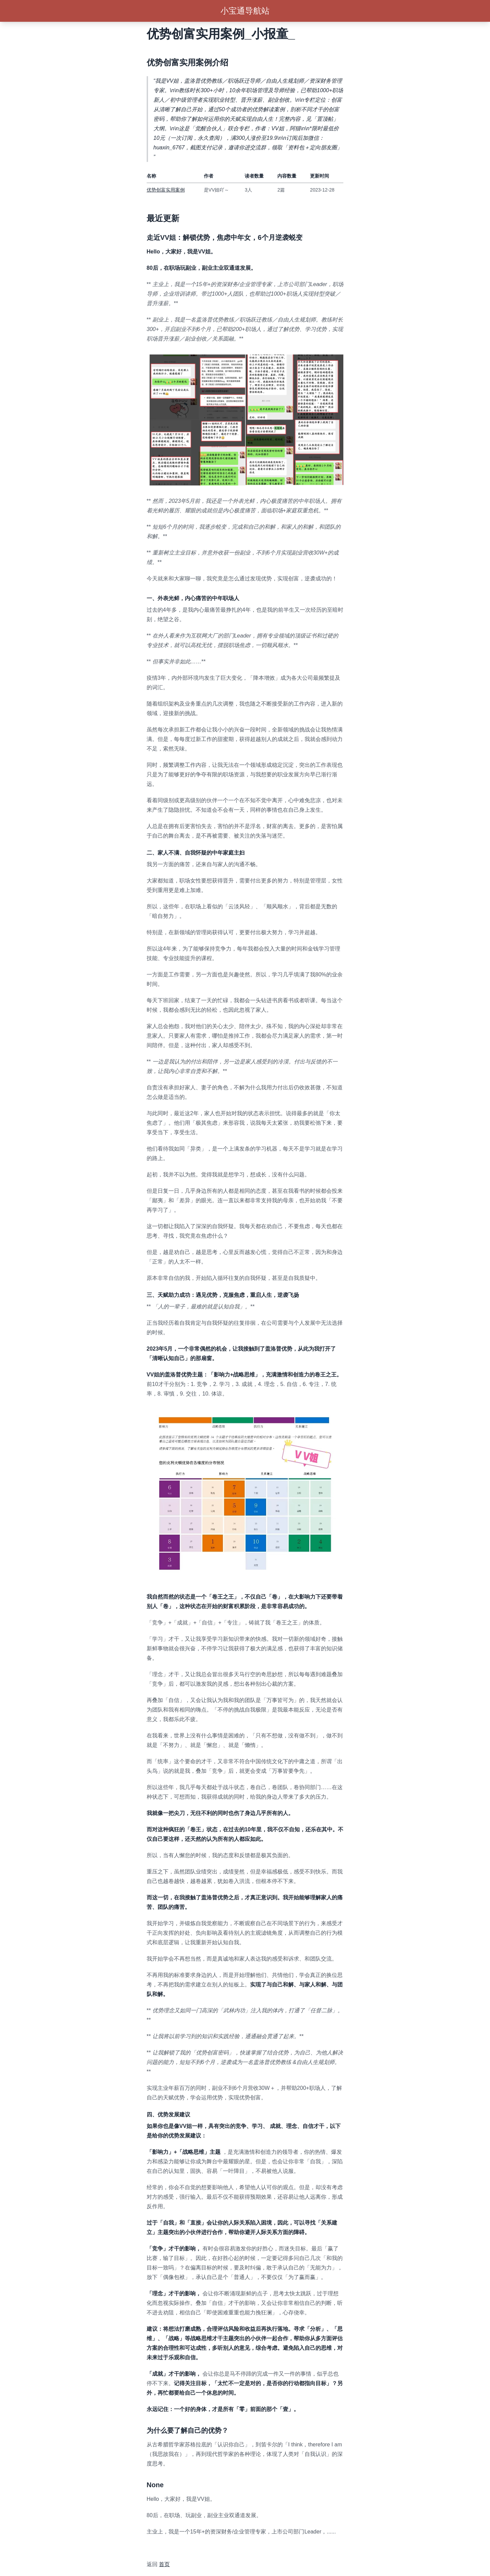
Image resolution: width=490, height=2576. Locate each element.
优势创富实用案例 (166, 190)
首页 (164, 2564)
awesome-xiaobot (168, 2548)
